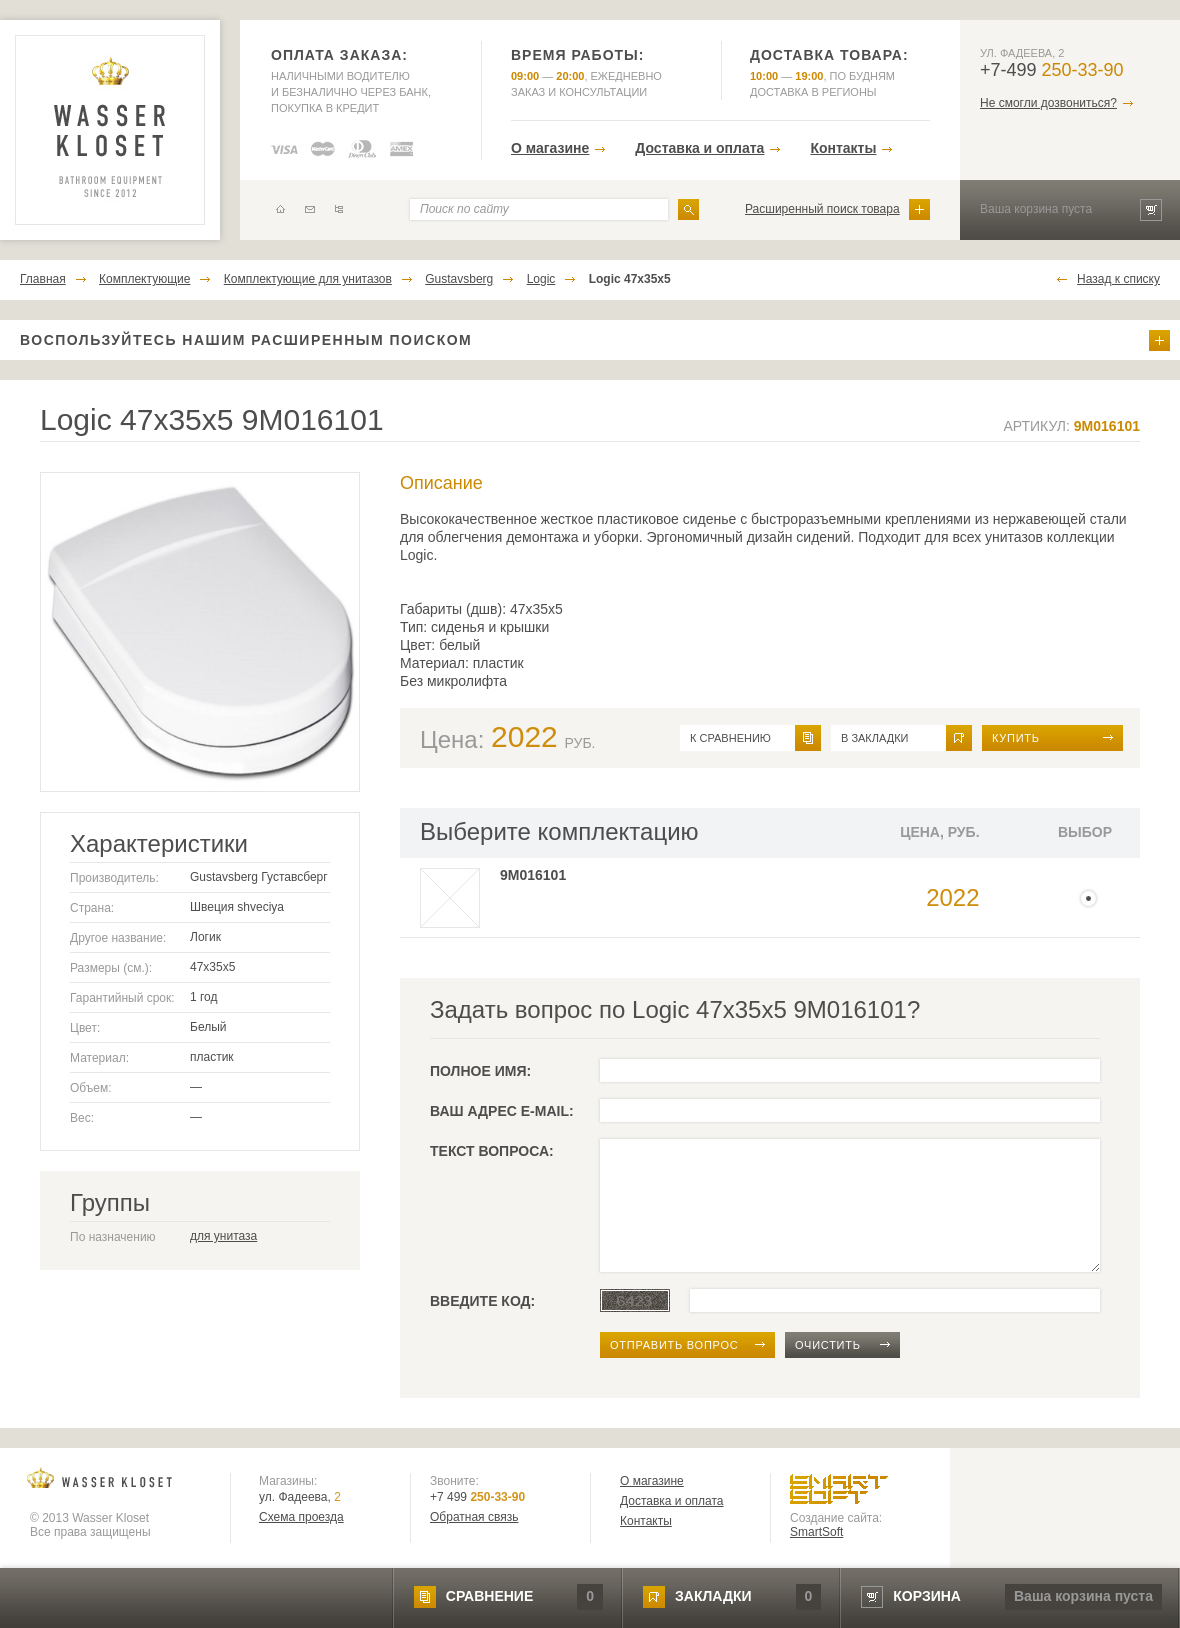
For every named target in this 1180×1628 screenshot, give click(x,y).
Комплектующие (144, 279)
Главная (43, 279)
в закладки (874, 738)
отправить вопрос (674, 1345)
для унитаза (223, 1236)
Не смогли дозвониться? (1048, 103)
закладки (713, 1596)
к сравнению (730, 738)
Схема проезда (301, 1517)
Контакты (843, 148)
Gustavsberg (459, 279)
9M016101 (533, 875)
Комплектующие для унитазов (308, 279)
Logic (541, 279)
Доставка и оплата (699, 148)
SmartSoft (816, 1532)
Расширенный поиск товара (822, 209)
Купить (1016, 738)
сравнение (489, 1596)
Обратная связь (474, 1517)
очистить (828, 1345)
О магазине (550, 148)
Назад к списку (1118, 279)
